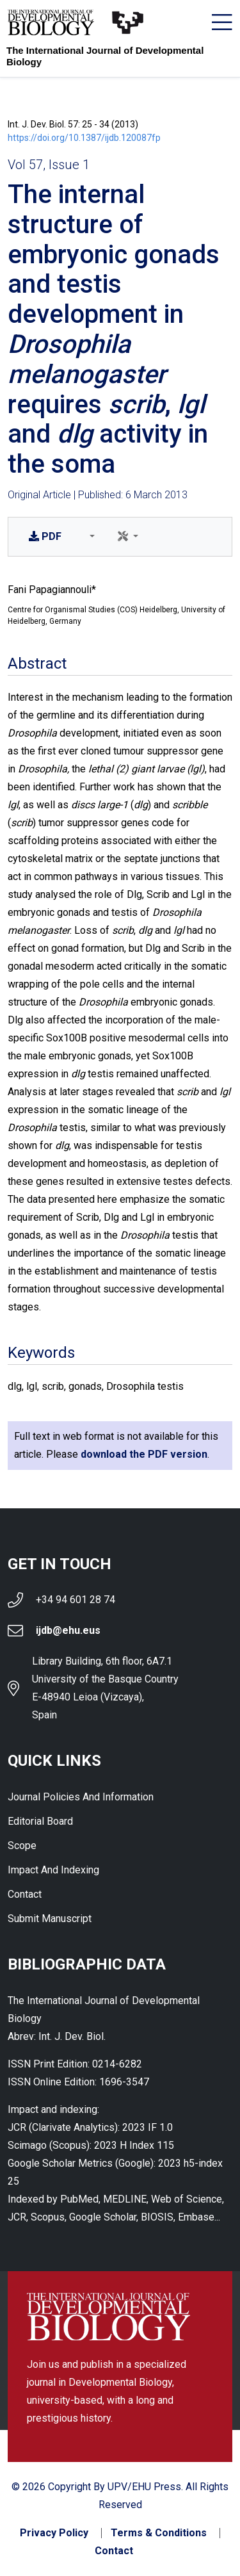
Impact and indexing (53, 1870)
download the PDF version (144, 1454)
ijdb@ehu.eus (68, 1630)
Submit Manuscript (50, 1918)
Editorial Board (40, 1821)
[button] (89, 537)
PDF (45, 536)
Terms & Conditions (159, 2533)
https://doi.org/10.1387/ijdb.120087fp (84, 138)
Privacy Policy (54, 2533)
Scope (22, 1845)
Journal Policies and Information (81, 1797)
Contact (25, 1894)
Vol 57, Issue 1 (49, 164)
